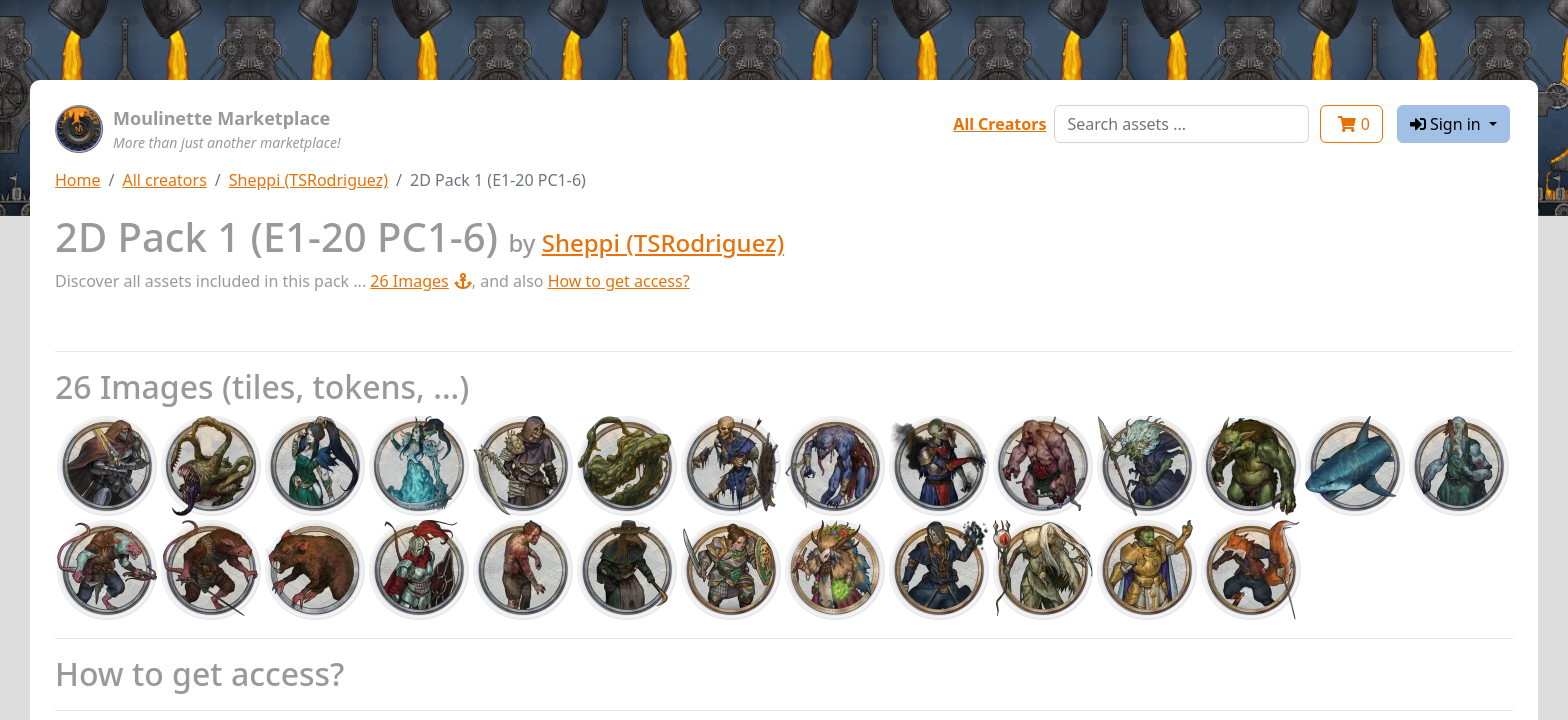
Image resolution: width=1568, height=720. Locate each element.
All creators (164, 180)
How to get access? (619, 281)
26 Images (420, 281)
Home (78, 180)
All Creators (999, 124)
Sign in (1447, 124)
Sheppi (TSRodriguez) (308, 180)
